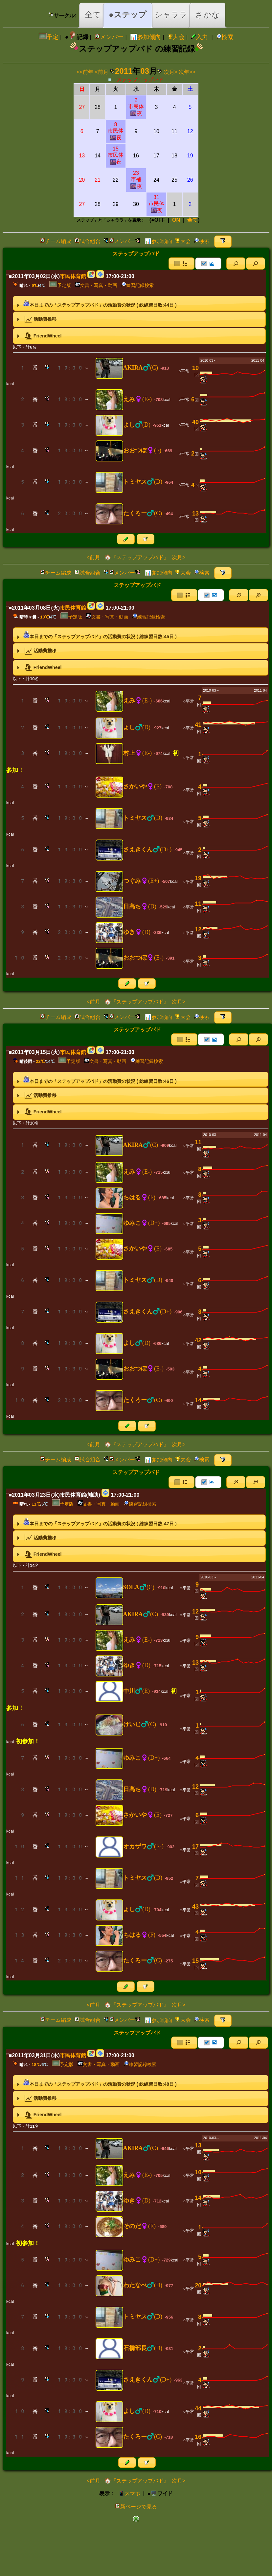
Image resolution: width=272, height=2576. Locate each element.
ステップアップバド (140, 79)
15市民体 (116, 155)
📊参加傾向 (145, 37)
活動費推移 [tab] (36, 319)
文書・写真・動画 (96, 285)
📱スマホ (129, 2493)
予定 (48, 37)
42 (198, 1340)
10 (195, 368)
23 (136, 179)
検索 (224, 37)
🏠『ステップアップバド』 (136, 557)
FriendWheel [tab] (38, 336)
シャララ (170, 14)
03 (144, 71)
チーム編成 (55, 241)
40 (195, 422)
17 (195, 1846)
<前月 (101, 72)
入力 (199, 37)
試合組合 (87, 241)
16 (198, 2437)
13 (195, 513)
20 (198, 2285)
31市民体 (156, 203)
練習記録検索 (137, 285)
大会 (176, 37)
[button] (235, 263)
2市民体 (136, 106)
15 (195, 1960)
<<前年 (85, 72)
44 (198, 2408)
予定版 (60, 285)
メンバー (109, 37)
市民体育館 (73, 276)
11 (198, 904)
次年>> (187, 72)
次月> (170, 72)
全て (93, 14)
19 (198, 878)
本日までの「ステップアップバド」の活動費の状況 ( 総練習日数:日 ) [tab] (96, 303)
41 (198, 724)
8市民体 (116, 131)
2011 (123, 71)
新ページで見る (136, 2506)
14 (198, 1400)
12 (198, 929)
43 (195, 1906)
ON (176, 220)
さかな (207, 14)
